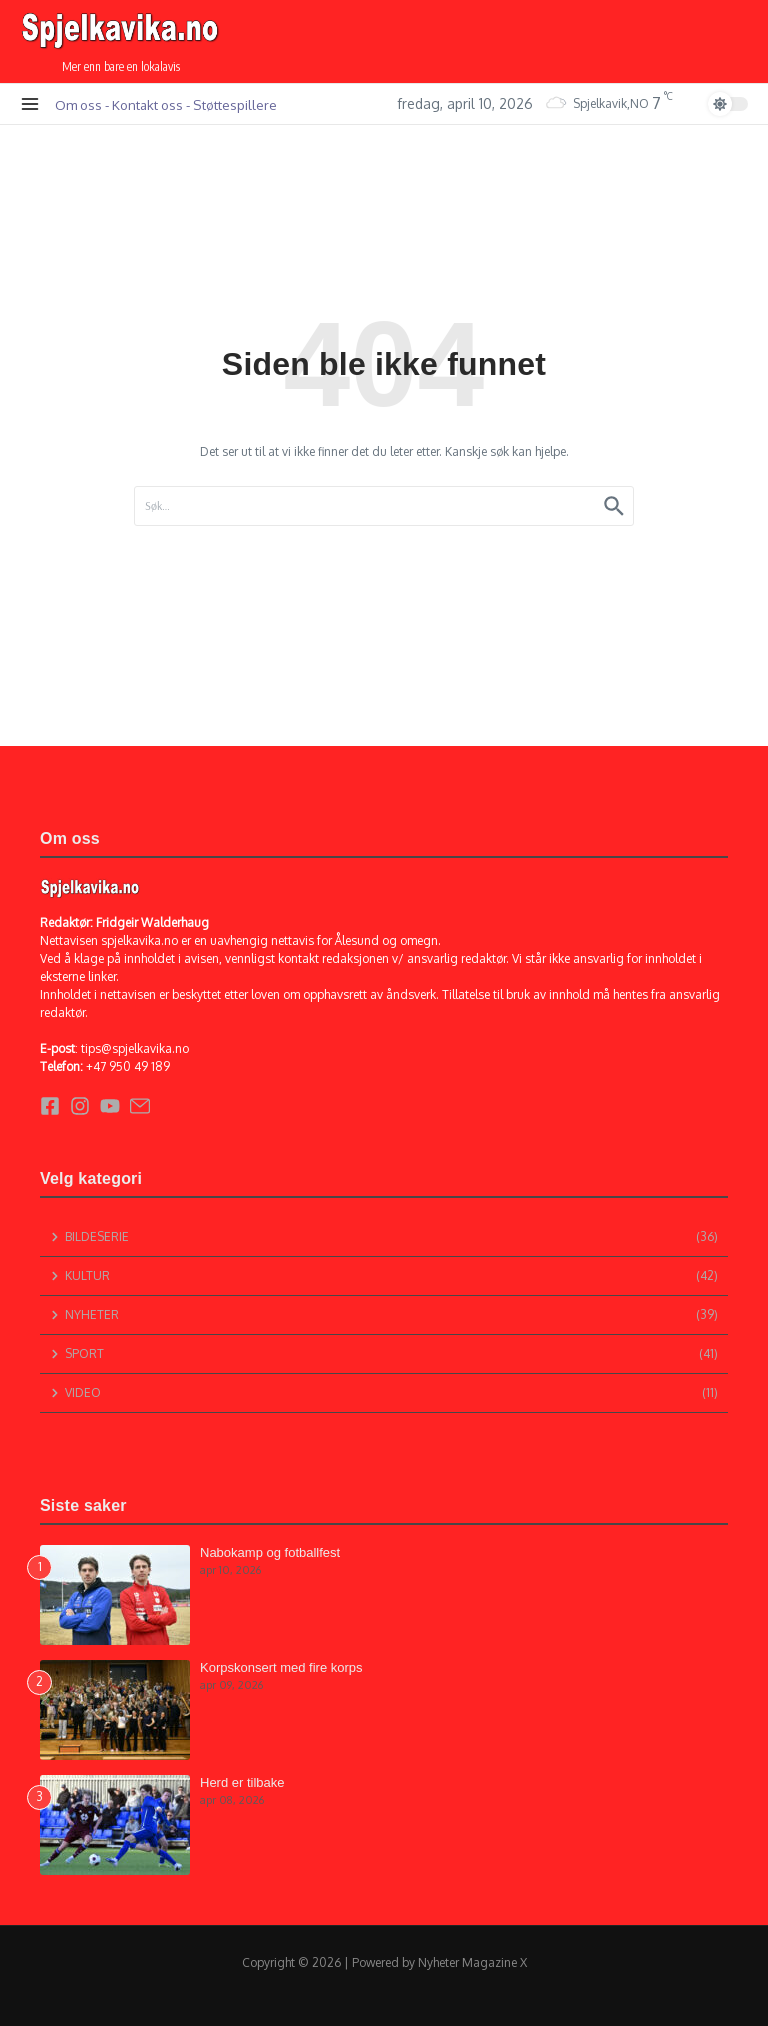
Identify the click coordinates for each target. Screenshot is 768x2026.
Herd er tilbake (242, 1782)
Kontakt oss (147, 104)
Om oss (78, 104)
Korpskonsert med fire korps (281, 1667)
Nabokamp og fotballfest (270, 1552)
